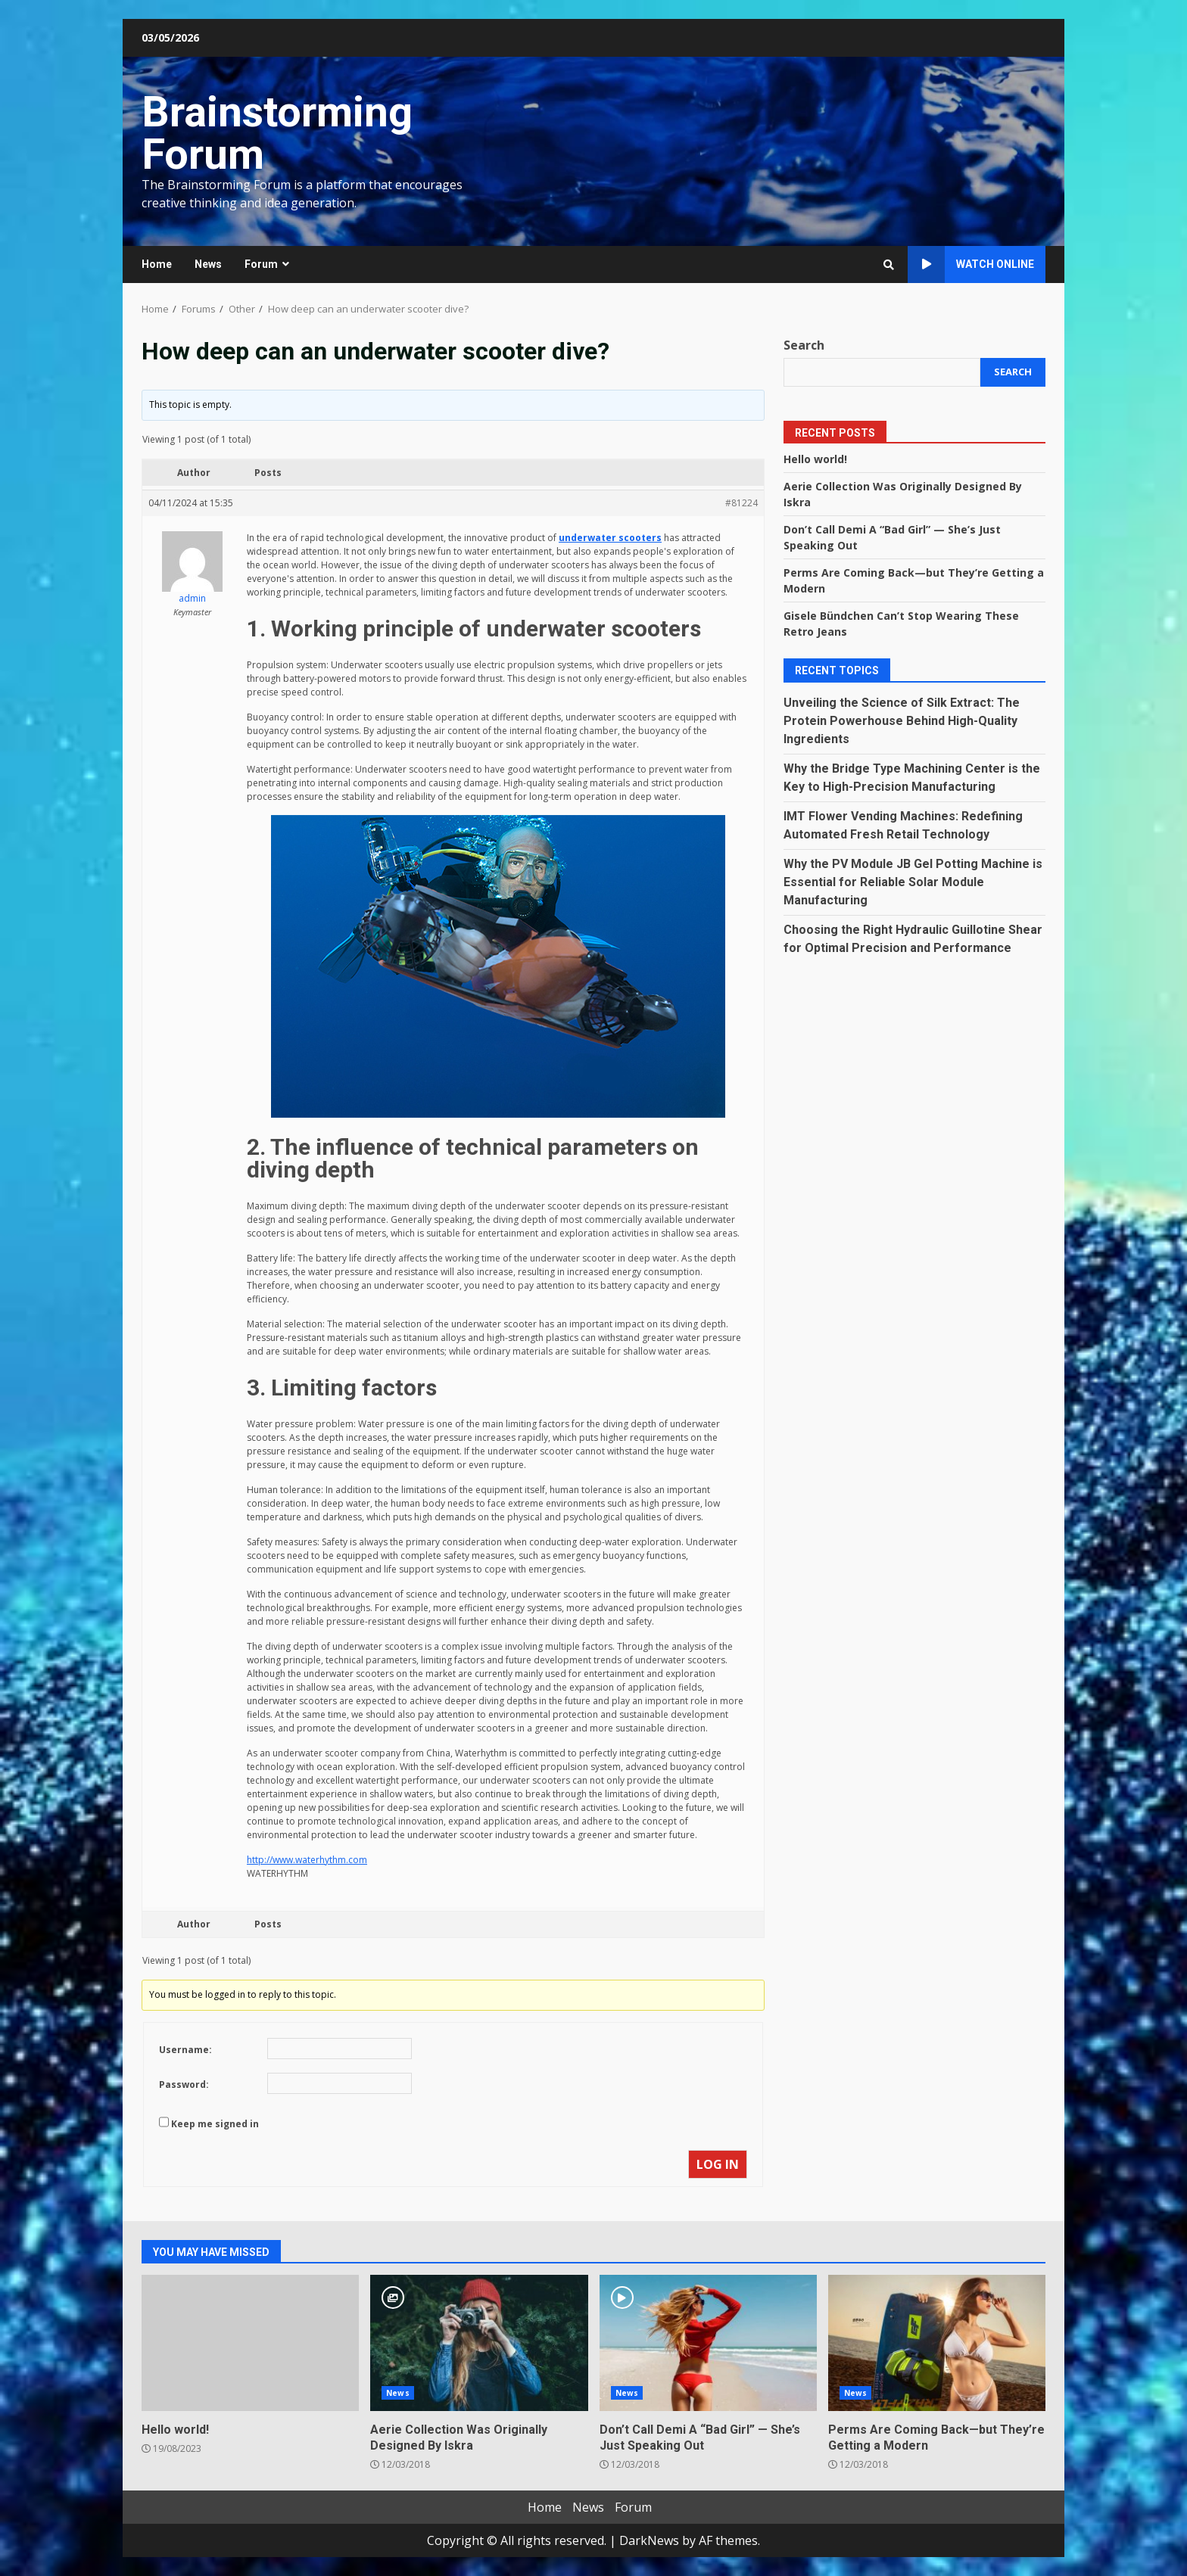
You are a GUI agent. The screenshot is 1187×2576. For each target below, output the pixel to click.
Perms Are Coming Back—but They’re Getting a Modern (936, 2343)
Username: (185, 2049)
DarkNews (649, 2540)
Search (804, 345)
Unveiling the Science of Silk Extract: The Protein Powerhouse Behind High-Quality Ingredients (902, 720)
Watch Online (971, 264)
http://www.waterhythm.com (307, 1859)
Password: (184, 2084)
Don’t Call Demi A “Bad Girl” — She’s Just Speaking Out (708, 2343)
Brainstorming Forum (277, 133)
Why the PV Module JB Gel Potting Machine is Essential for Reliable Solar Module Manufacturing (913, 882)
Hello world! (815, 459)
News (208, 264)
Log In (717, 2164)
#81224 (741, 502)
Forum (261, 264)
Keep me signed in (215, 2123)
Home (157, 264)
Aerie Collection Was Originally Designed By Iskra (478, 2343)
